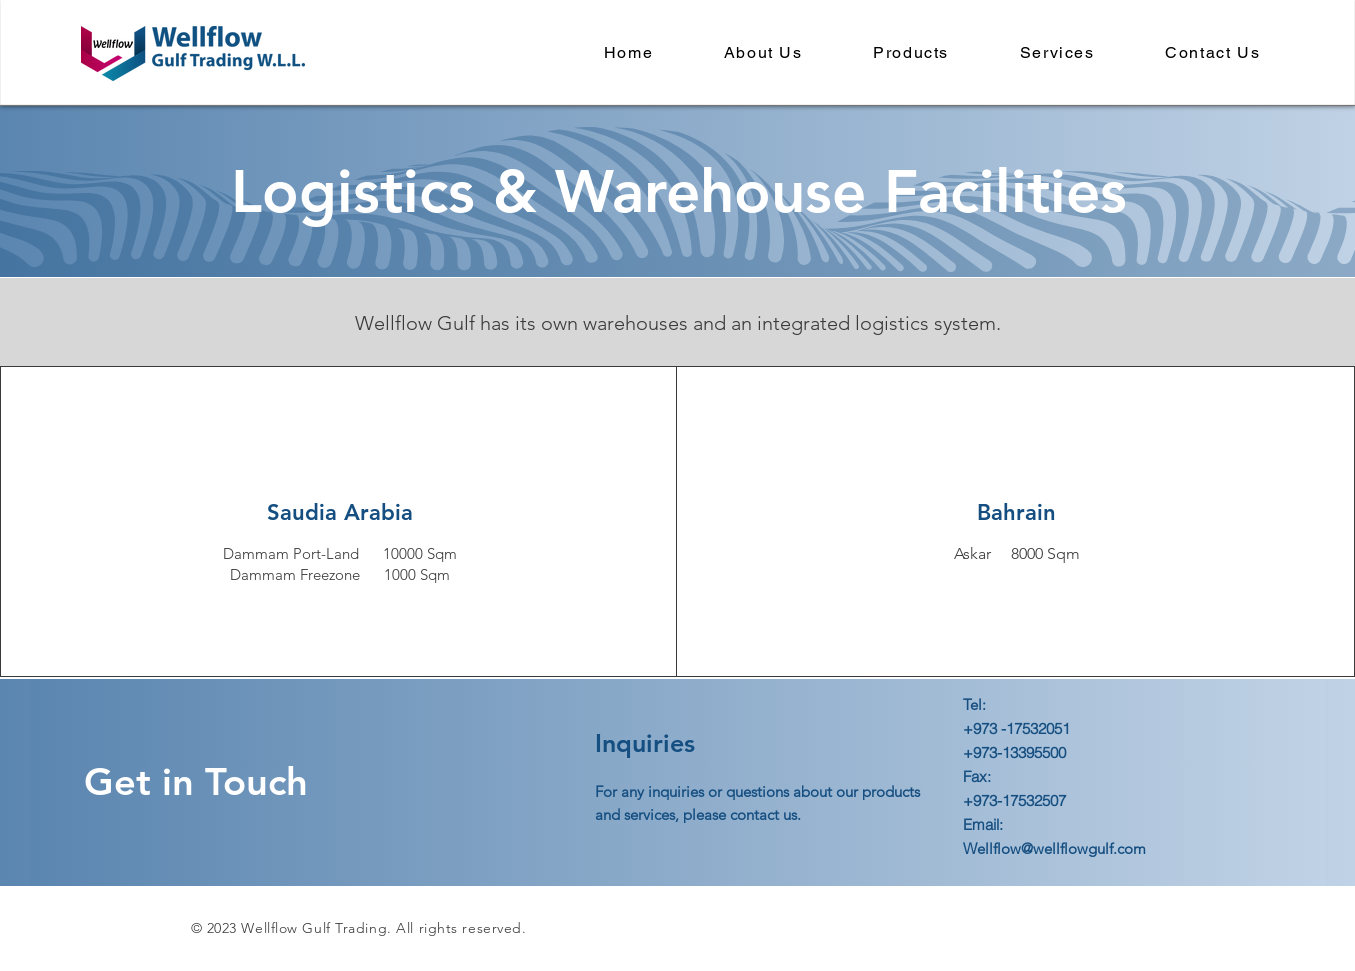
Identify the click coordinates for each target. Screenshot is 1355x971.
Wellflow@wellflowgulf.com (1054, 848)
